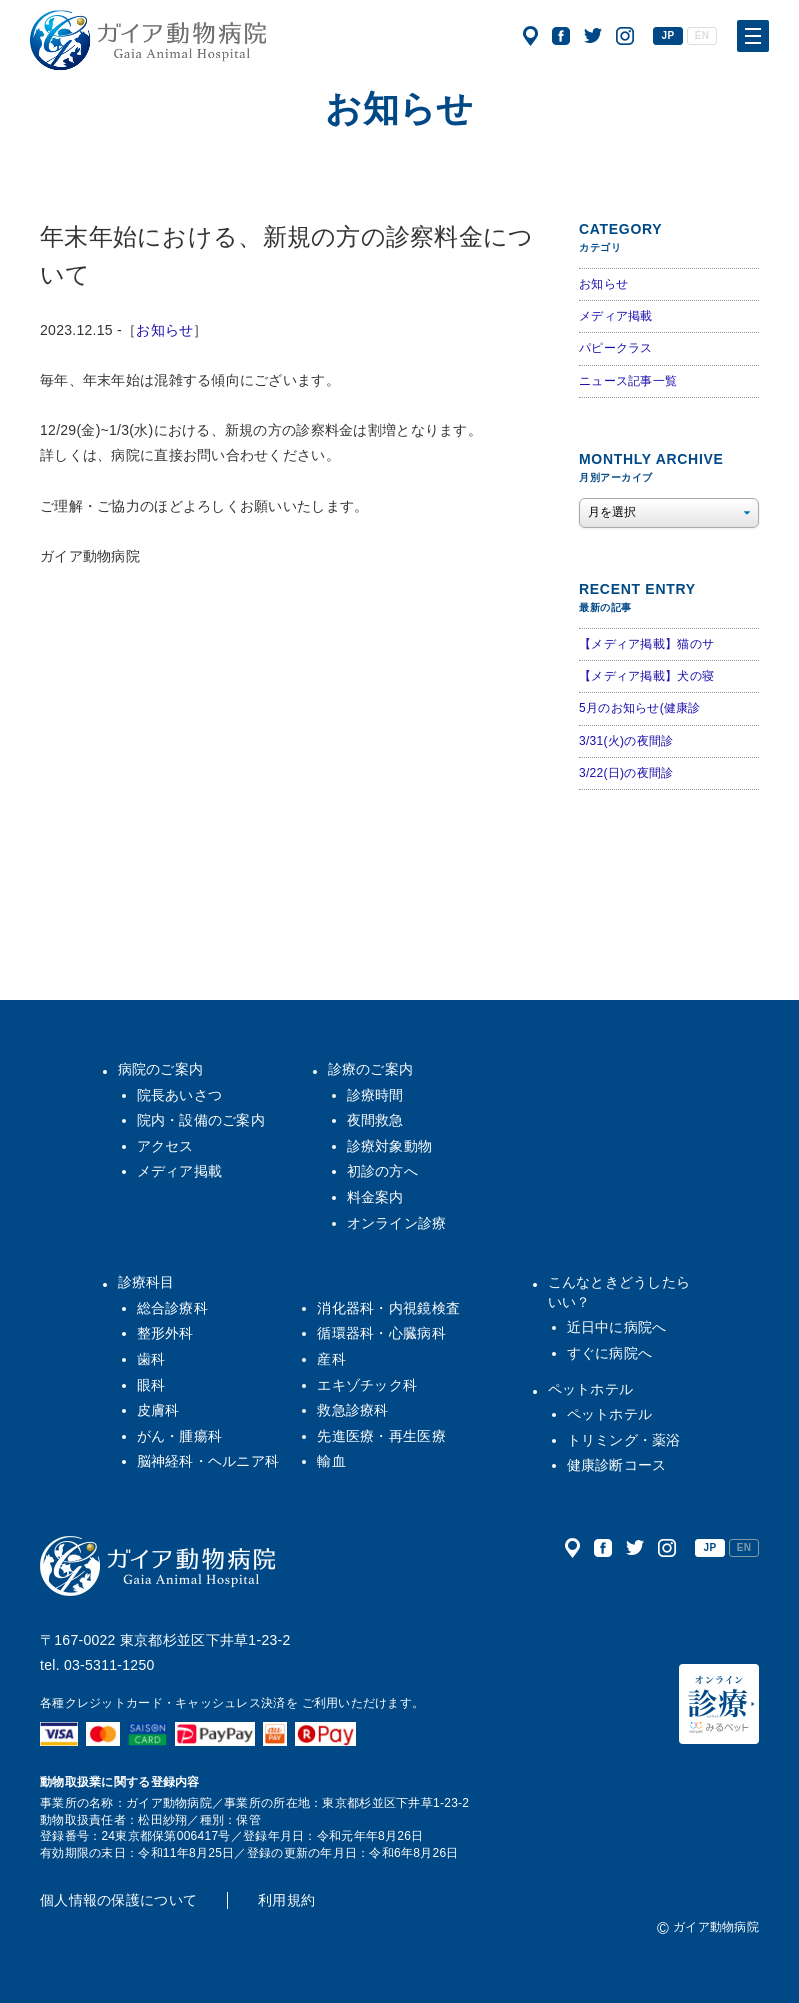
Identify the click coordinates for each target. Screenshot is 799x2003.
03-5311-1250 (109, 1665)
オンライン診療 (397, 1223)
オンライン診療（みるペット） (719, 1704)
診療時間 (375, 1095)
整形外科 (165, 1333)
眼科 (151, 1385)
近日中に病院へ (617, 1327)
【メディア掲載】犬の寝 (646, 676)
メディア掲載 (616, 316)
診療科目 (146, 1282)
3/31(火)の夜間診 (626, 741)
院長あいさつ (180, 1095)
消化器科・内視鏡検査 (388, 1308)
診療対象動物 (390, 1146)
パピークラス (616, 348)
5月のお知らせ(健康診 (640, 708)
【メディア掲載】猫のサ (646, 644)
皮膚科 (158, 1410)
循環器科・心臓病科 (381, 1333)
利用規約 (286, 1900)
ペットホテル (591, 1389)
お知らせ (164, 330)
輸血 (331, 1461)
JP (668, 35)
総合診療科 (172, 1308)
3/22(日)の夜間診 (626, 773)
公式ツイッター (593, 36)
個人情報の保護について (118, 1900)
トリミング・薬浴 (624, 1440)
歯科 (151, 1359)
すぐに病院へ (610, 1353)
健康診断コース (617, 1465)
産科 (331, 1359)
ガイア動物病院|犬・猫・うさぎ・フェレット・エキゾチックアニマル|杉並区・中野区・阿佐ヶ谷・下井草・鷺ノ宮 (148, 40)
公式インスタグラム (625, 36)
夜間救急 (375, 1120)
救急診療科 (352, 1410)
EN (702, 35)
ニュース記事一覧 (628, 381)
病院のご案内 (161, 1069)
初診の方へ (382, 1171)
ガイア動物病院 (158, 1566)
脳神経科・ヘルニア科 (208, 1461)
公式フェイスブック (561, 36)
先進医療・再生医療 (381, 1436)
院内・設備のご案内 (201, 1120)
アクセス (530, 36)
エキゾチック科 (367, 1385)
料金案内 (375, 1197)
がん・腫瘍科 (180, 1436)
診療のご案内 (371, 1069)
